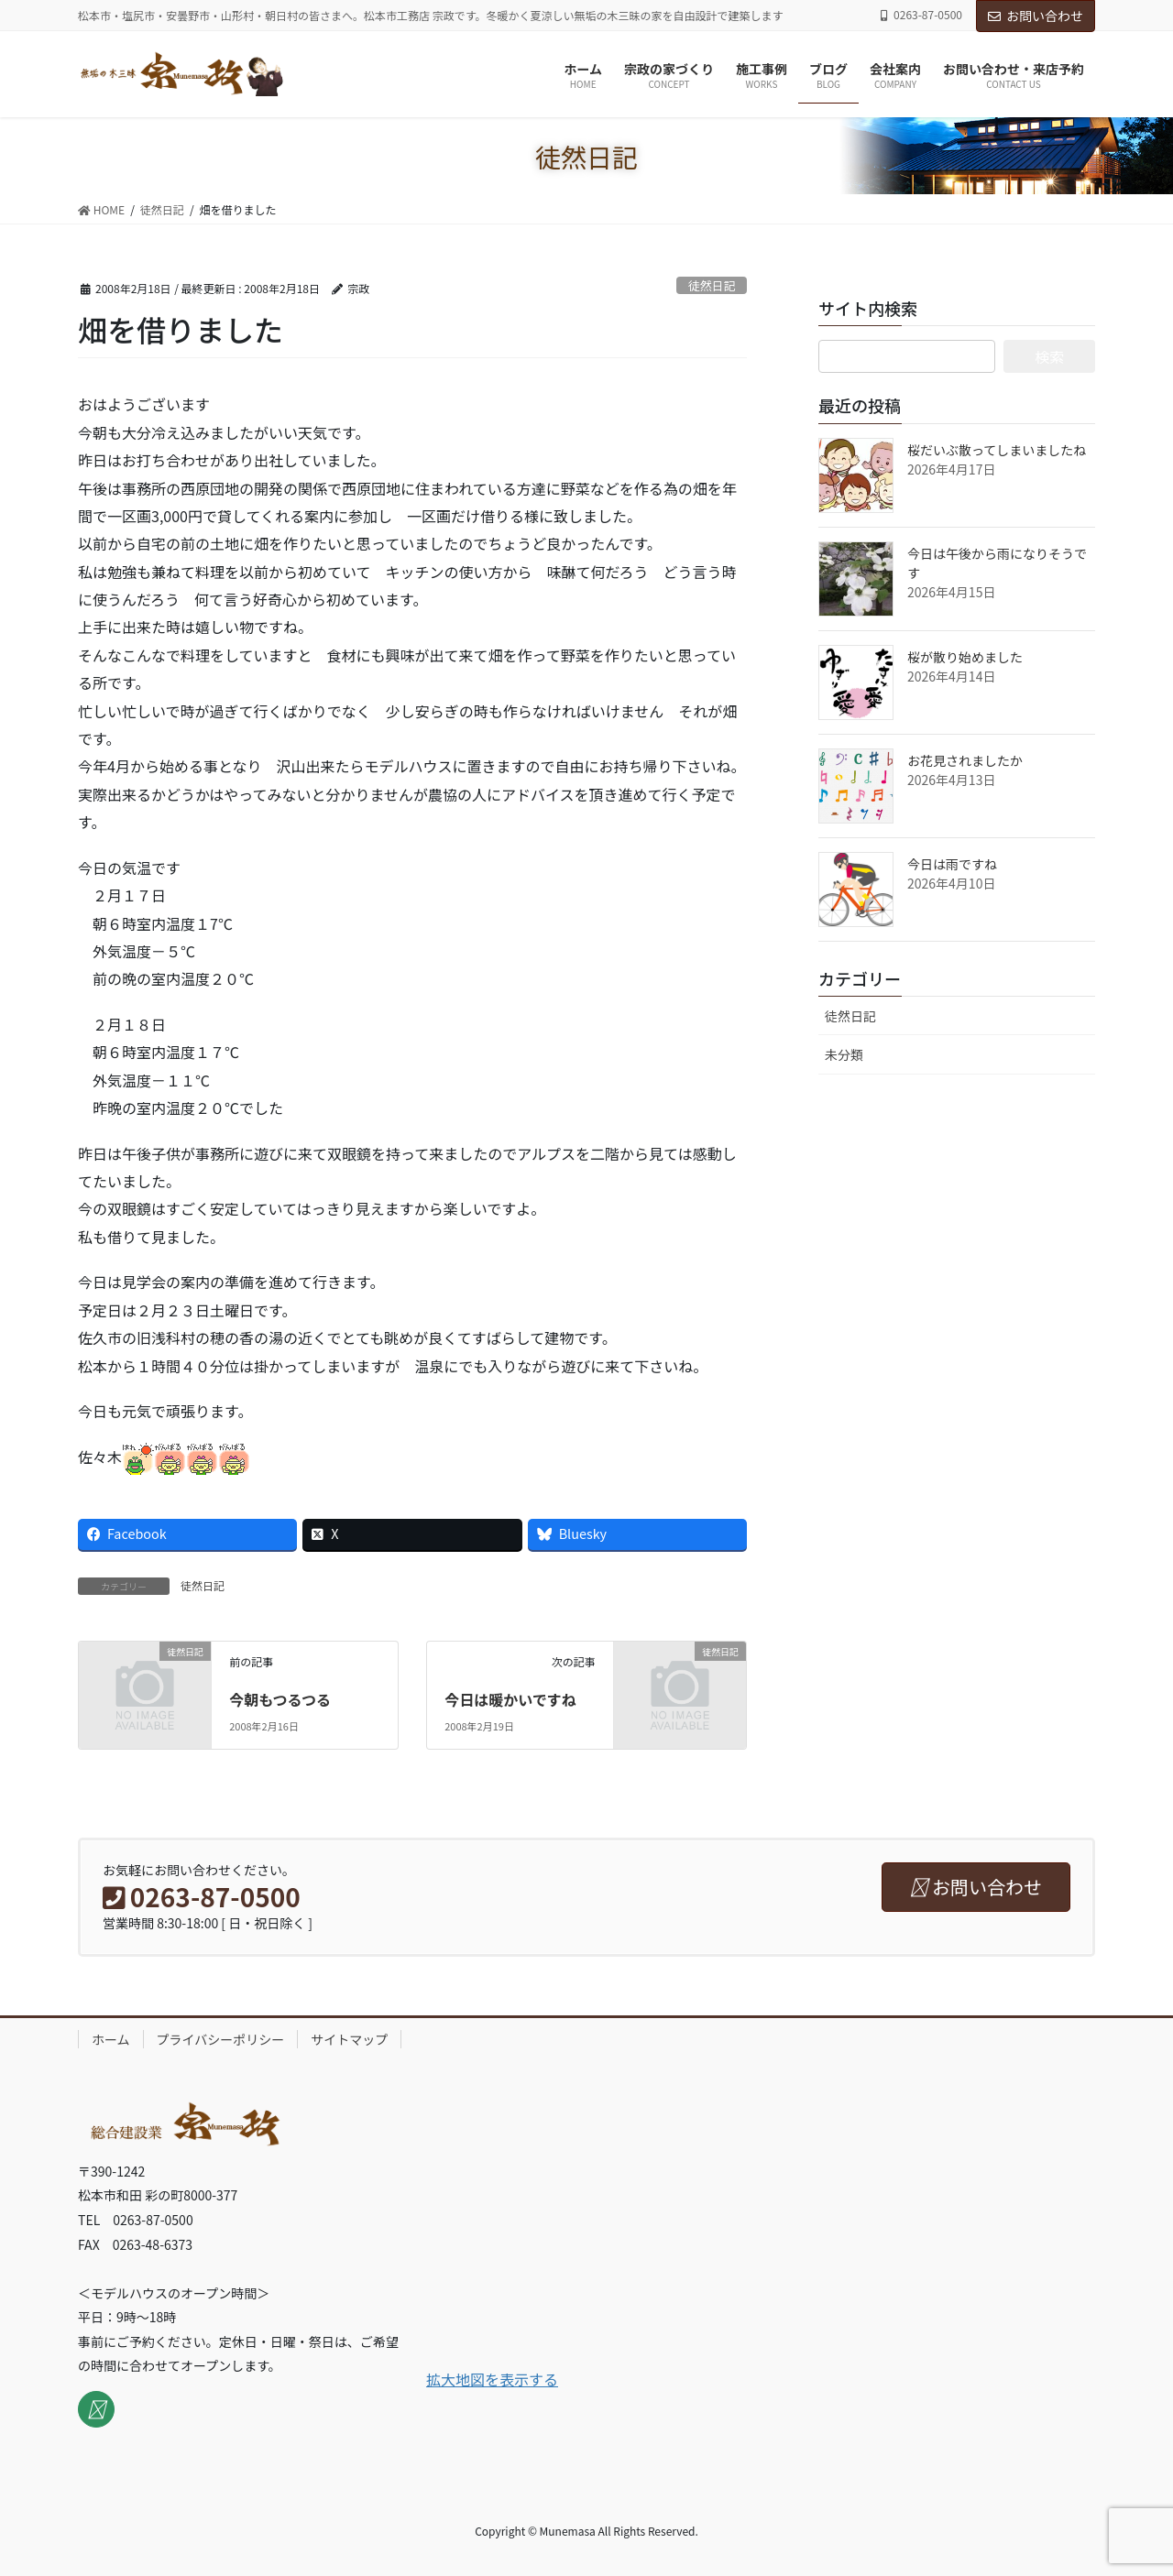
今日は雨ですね (952, 864)
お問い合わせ (1035, 15)
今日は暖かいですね (510, 1699)
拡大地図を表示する (492, 2379)
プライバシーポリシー (221, 2039)
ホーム (111, 2039)
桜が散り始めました (965, 657)
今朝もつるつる (280, 1699)
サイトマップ (349, 2039)
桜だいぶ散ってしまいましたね (996, 450)
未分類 (844, 1054)
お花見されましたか (965, 760)
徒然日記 (711, 285)
